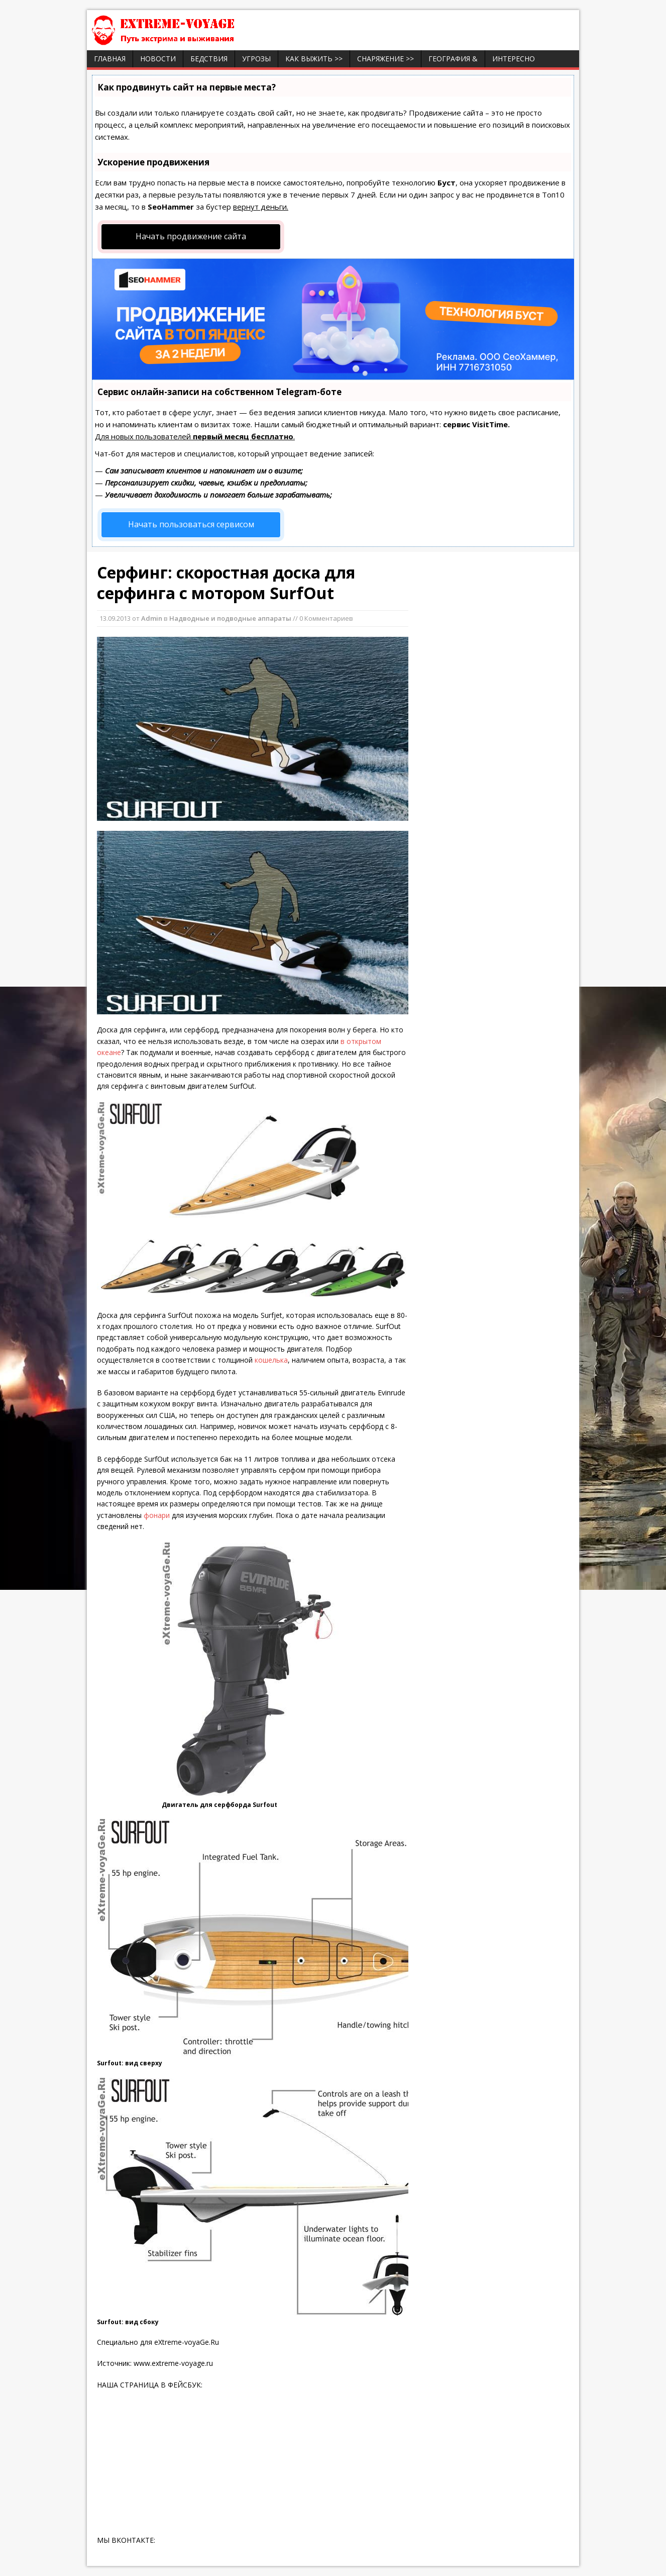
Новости (158, 58)
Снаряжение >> (385, 58)
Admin (151, 618)
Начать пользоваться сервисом (191, 524)
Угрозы (256, 58)
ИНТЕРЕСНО (513, 58)
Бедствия (209, 58)
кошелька (270, 1360)
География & (453, 58)
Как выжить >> (314, 58)
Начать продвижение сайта (191, 236)
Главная (110, 58)
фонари (157, 1515)
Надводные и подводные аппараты (230, 618)
